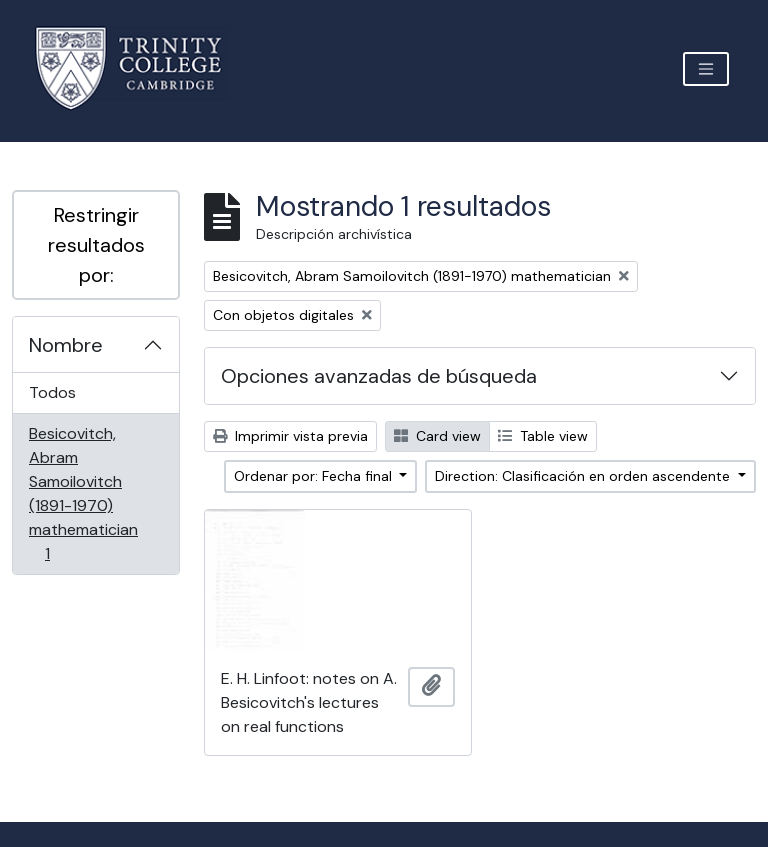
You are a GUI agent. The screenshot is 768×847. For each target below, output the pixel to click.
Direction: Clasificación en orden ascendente (584, 476)
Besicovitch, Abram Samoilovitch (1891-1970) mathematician (83, 493)
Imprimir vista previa (290, 436)
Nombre (66, 345)
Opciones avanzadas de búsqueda (379, 376)
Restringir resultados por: (96, 245)
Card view (437, 436)
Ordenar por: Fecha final (315, 476)
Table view (543, 436)
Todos (52, 392)
